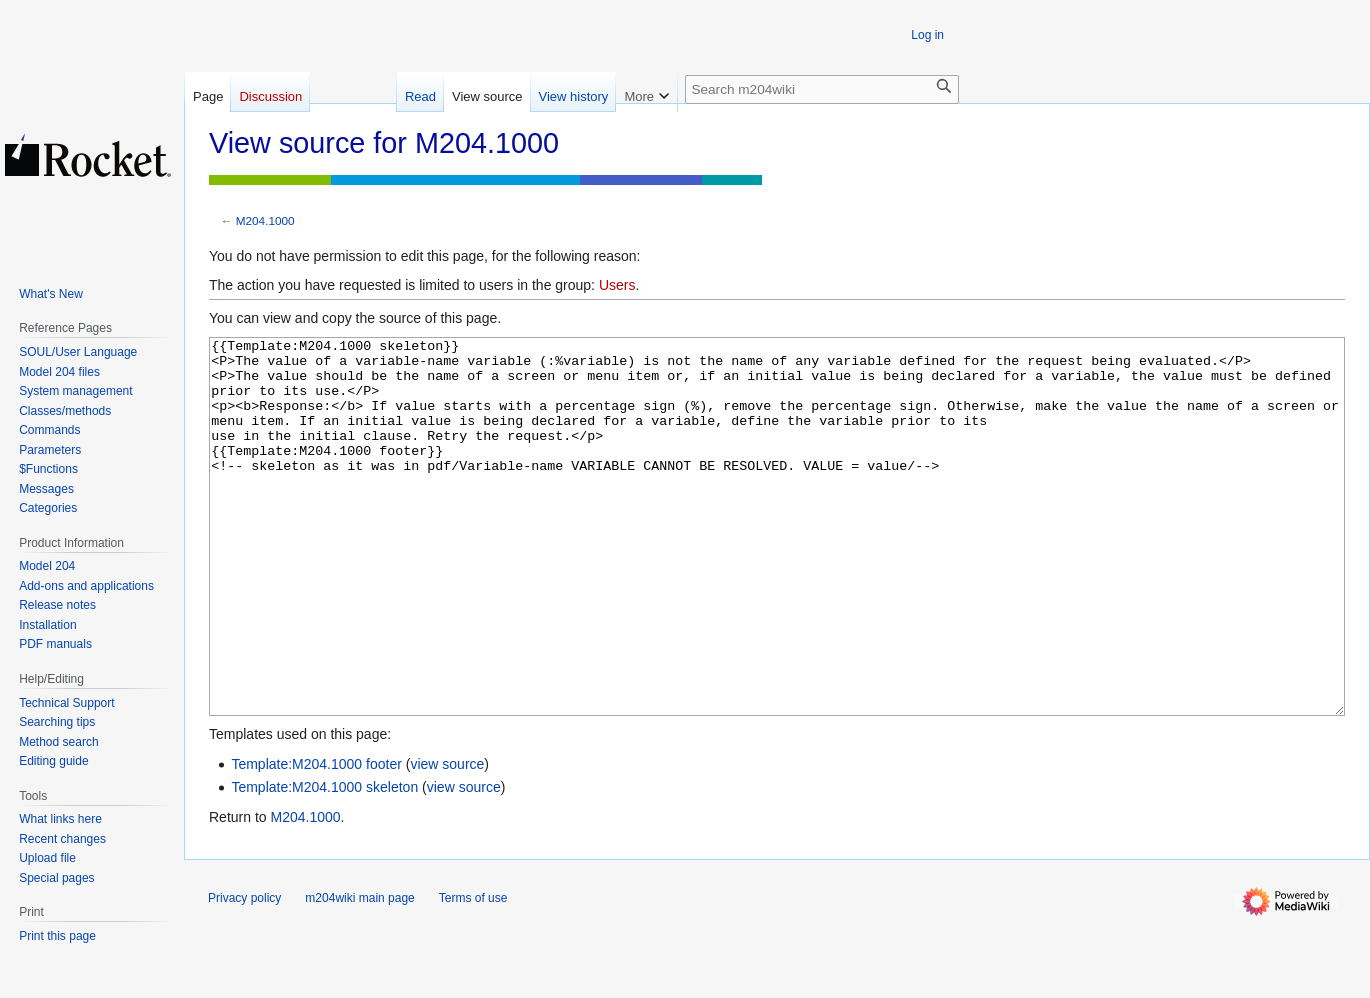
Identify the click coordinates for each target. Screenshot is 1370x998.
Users (617, 285)
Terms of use (473, 973)
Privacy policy (244, 973)
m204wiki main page (359, 973)
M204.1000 (265, 220)
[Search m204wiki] (822, 89)
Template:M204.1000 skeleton (324, 862)
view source (447, 839)
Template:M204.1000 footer (316, 839)
